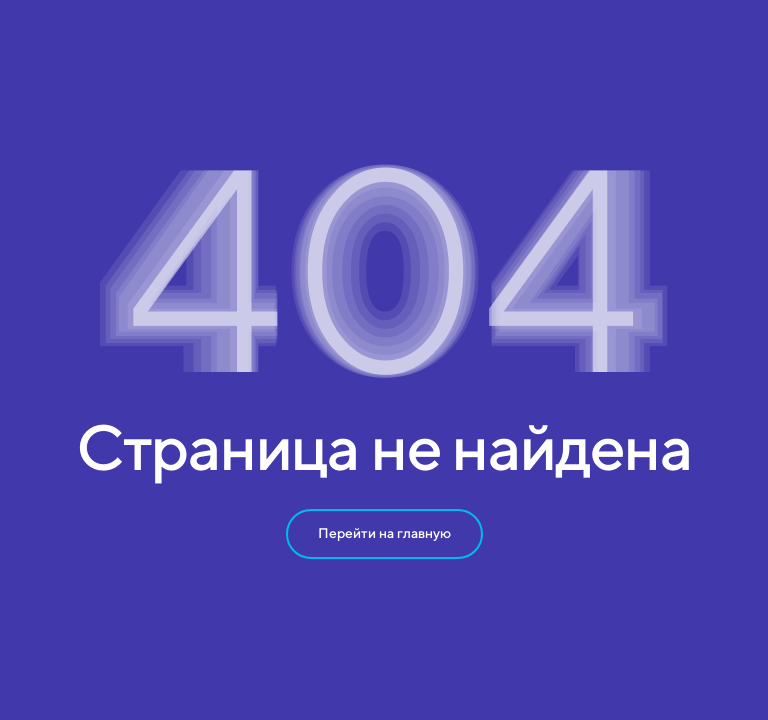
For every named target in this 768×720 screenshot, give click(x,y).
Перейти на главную (384, 533)
